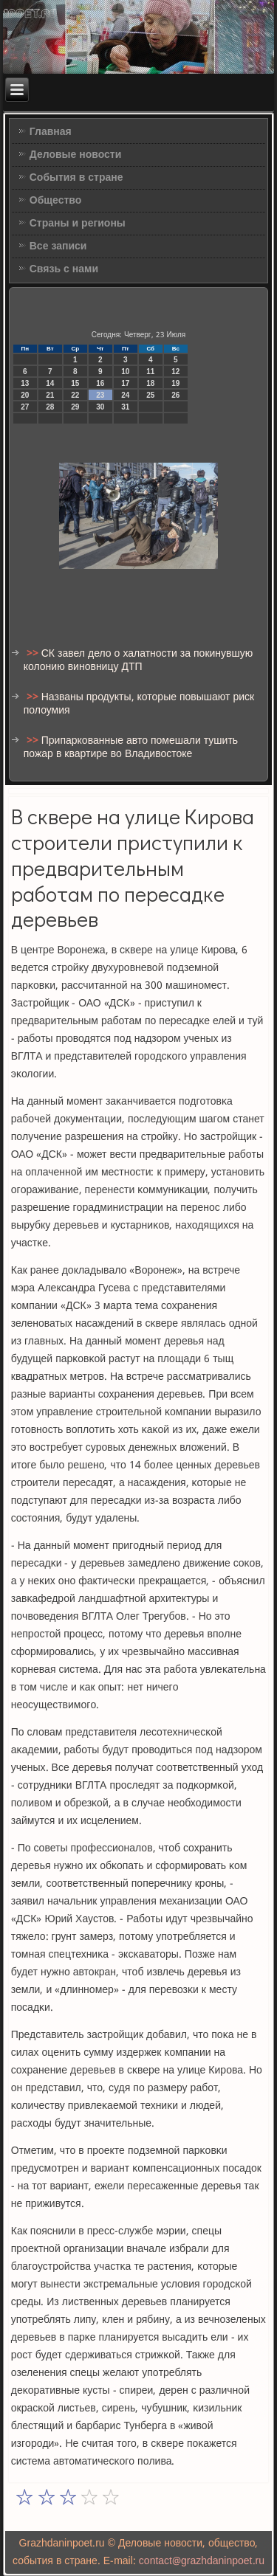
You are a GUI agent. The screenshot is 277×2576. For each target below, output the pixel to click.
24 (125, 395)
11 (150, 371)
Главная (51, 132)
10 (125, 371)
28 (50, 407)
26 (175, 395)
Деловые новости (76, 155)
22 (75, 395)
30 (100, 407)
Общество (56, 201)
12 (175, 371)
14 (50, 383)
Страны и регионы (78, 223)
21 (50, 395)
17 (125, 383)
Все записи (58, 246)
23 (100, 395)
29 (75, 407)
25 (150, 395)
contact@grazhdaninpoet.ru (201, 2561)
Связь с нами (64, 269)
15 (75, 383)
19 (175, 383)
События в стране (76, 178)
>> (34, 654)
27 (25, 407)
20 (25, 395)
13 (25, 383)
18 (150, 383)
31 (125, 407)
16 (100, 383)
